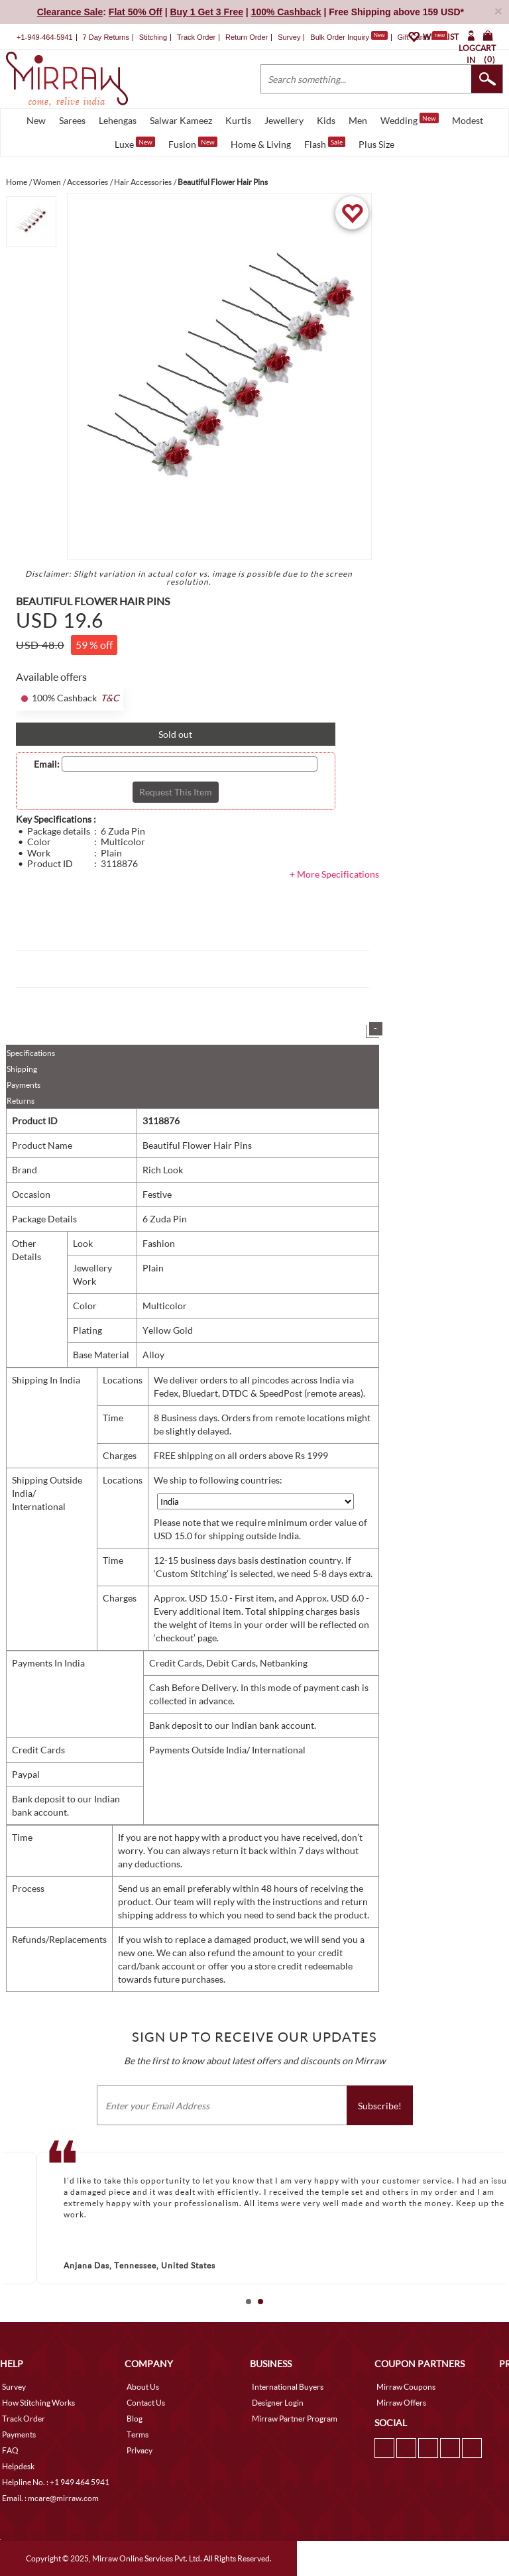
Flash (324, 143)
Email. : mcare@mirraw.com (50, 2498)
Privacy (139, 2450)
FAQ (10, 2450)
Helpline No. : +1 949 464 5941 (55, 2482)
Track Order (196, 37)
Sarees (72, 120)
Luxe (135, 143)
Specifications (31, 1053)
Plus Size (376, 144)
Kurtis (238, 120)
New (36, 120)
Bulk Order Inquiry (339, 37)
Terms (137, 2434)
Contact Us (146, 2403)
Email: (47, 764)
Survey (289, 37)
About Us (143, 2387)
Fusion (192, 143)
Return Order (246, 37)
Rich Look (162, 1169)
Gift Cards (422, 37)
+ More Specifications (334, 874)
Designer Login (278, 2403)
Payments (23, 1085)
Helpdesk (18, 2466)
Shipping (22, 1069)
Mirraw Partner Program (294, 2419)
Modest (467, 120)
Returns (20, 1101)
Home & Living (261, 144)
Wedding (409, 119)
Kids (326, 120)
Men (358, 120)
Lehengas (118, 120)
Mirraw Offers (401, 2403)
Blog (134, 2419)
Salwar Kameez (181, 120)
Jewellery (284, 120)
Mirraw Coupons (405, 2387)
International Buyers (287, 2387)
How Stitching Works (38, 2403)
